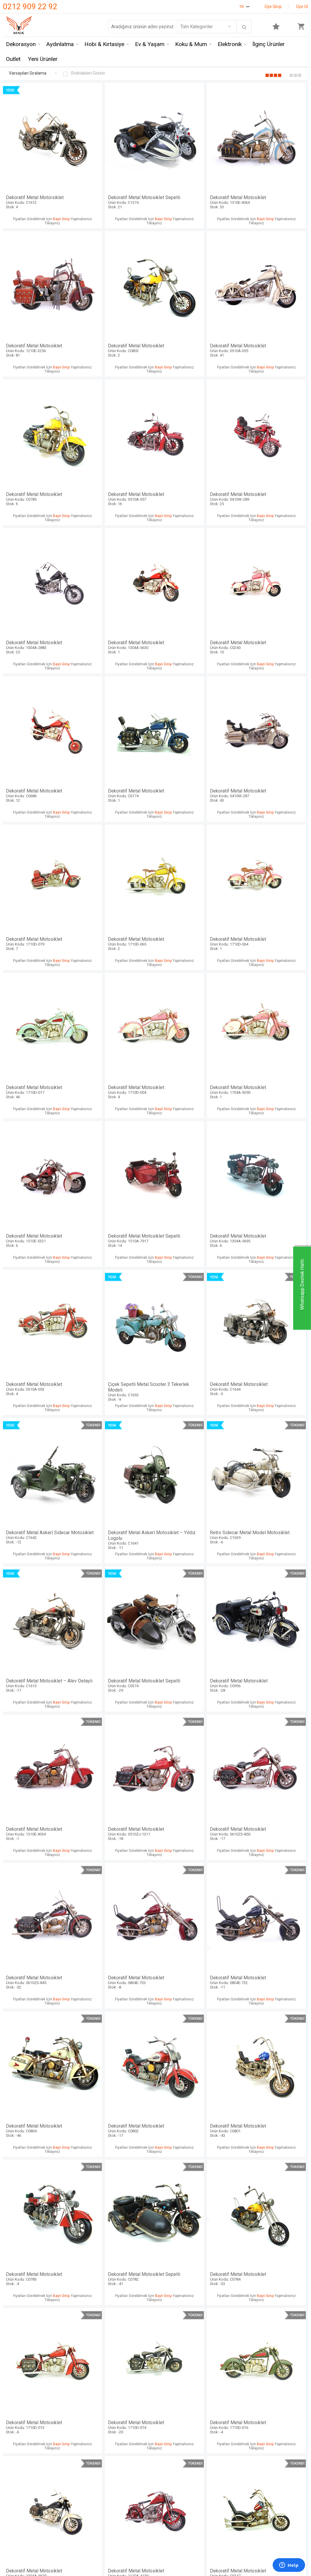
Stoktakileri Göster (84, 74)
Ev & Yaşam (149, 44)
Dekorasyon (21, 44)
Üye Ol (302, 6)
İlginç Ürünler (268, 44)
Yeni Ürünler (43, 59)
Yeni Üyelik (169, 2546)
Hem (60, 2546)
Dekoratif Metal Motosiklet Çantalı (117, 2075)
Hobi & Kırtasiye (104, 44)
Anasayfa (168, 2535)
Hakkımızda (15, 2557)
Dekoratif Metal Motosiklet (194, 174)
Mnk (59, 2535)
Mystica (63, 2567)
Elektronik (230, 44)
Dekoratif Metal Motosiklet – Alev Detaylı (194, 1063)
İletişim (10, 2535)
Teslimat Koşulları (125, 2535)
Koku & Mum (191, 44)
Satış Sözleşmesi (125, 2557)
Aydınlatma (60, 44)
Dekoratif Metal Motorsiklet (40, 174)
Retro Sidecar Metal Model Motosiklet (117, 1063)
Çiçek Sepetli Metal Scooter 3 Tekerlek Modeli (117, 937)
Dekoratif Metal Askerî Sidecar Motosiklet (271, 937)
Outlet (13, 59)
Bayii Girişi (59, 197)
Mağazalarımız (18, 2546)
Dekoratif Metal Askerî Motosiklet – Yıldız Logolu (40, 1063)
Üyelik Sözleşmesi (126, 2546)
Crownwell (66, 2557)
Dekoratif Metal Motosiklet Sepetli (117, 177)
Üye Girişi (273, 6)
